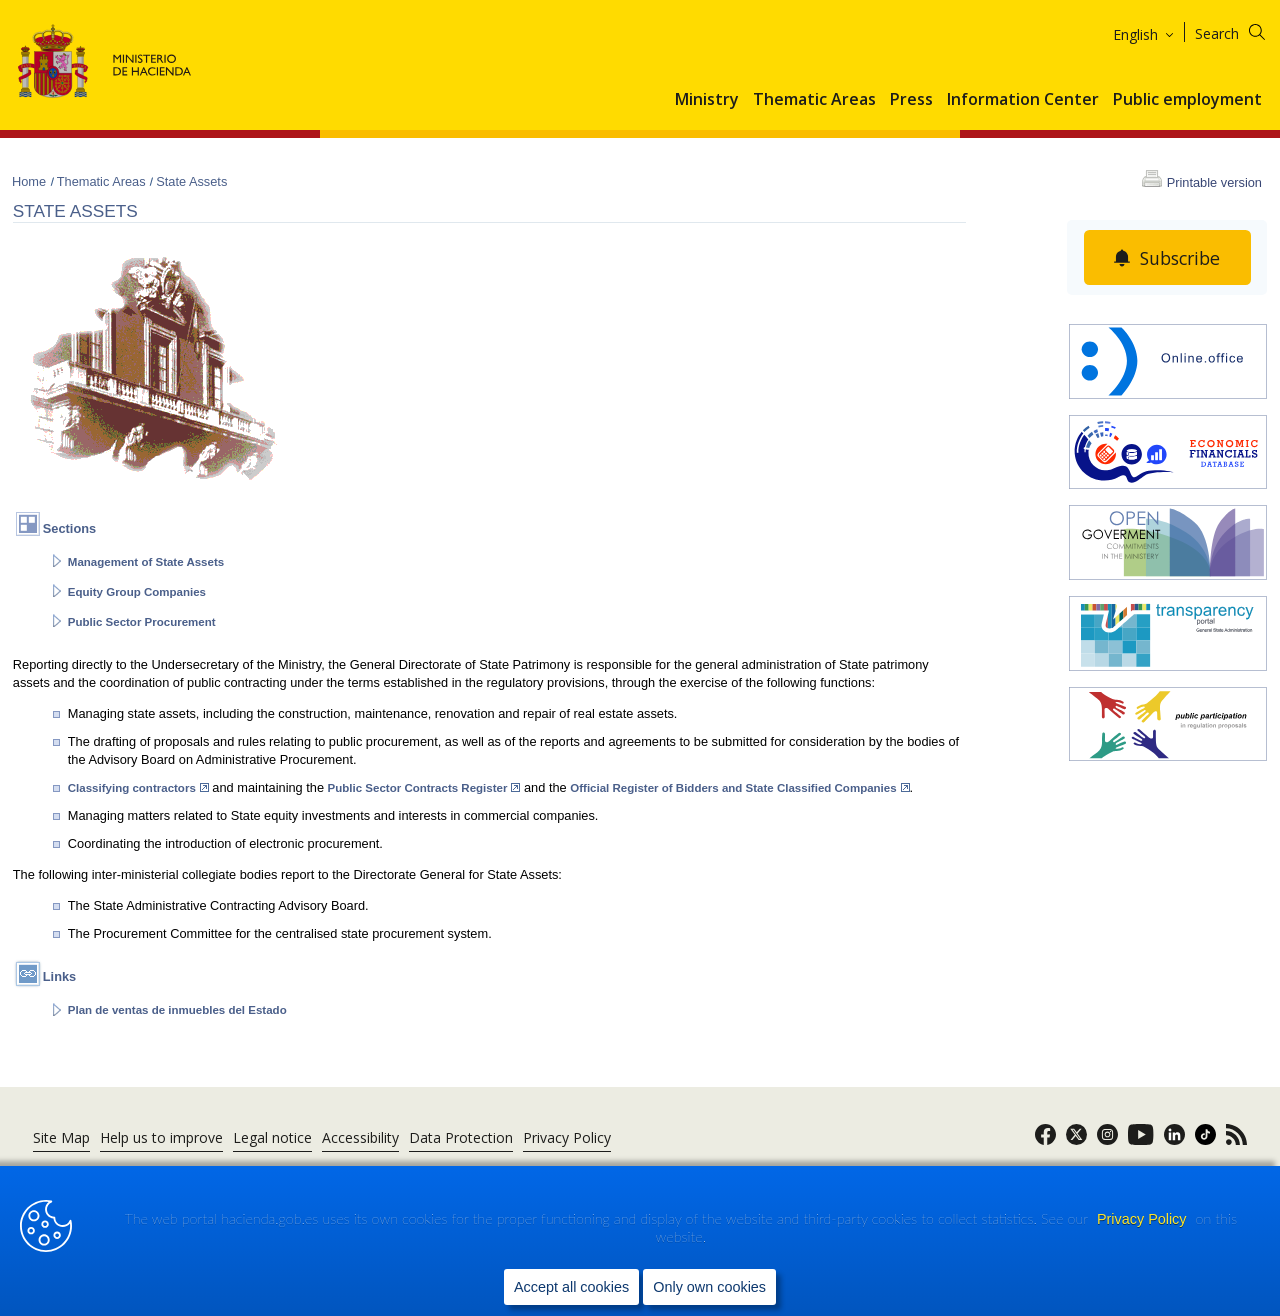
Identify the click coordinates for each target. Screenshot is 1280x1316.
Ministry (707, 100)
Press (911, 100)
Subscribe (1179, 258)
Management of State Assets (146, 562)
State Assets (191, 181)
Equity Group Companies (137, 592)
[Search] (1242, 30)
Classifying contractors (138, 788)
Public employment (1187, 100)
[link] (1045, 1140)
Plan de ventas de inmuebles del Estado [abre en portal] (177, 1010)
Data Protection (461, 1137)
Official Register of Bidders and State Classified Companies (739, 788)
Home (31, 181)
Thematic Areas (814, 100)
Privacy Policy (1144, 1220)
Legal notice (272, 1137)
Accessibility (360, 1137)
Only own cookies (709, 1287)
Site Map (61, 1137)
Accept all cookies (571, 1287)
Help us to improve (161, 1137)
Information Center (1023, 100)
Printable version (1214, 182)
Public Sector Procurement (142, 622)
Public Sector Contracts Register (424, 788)
